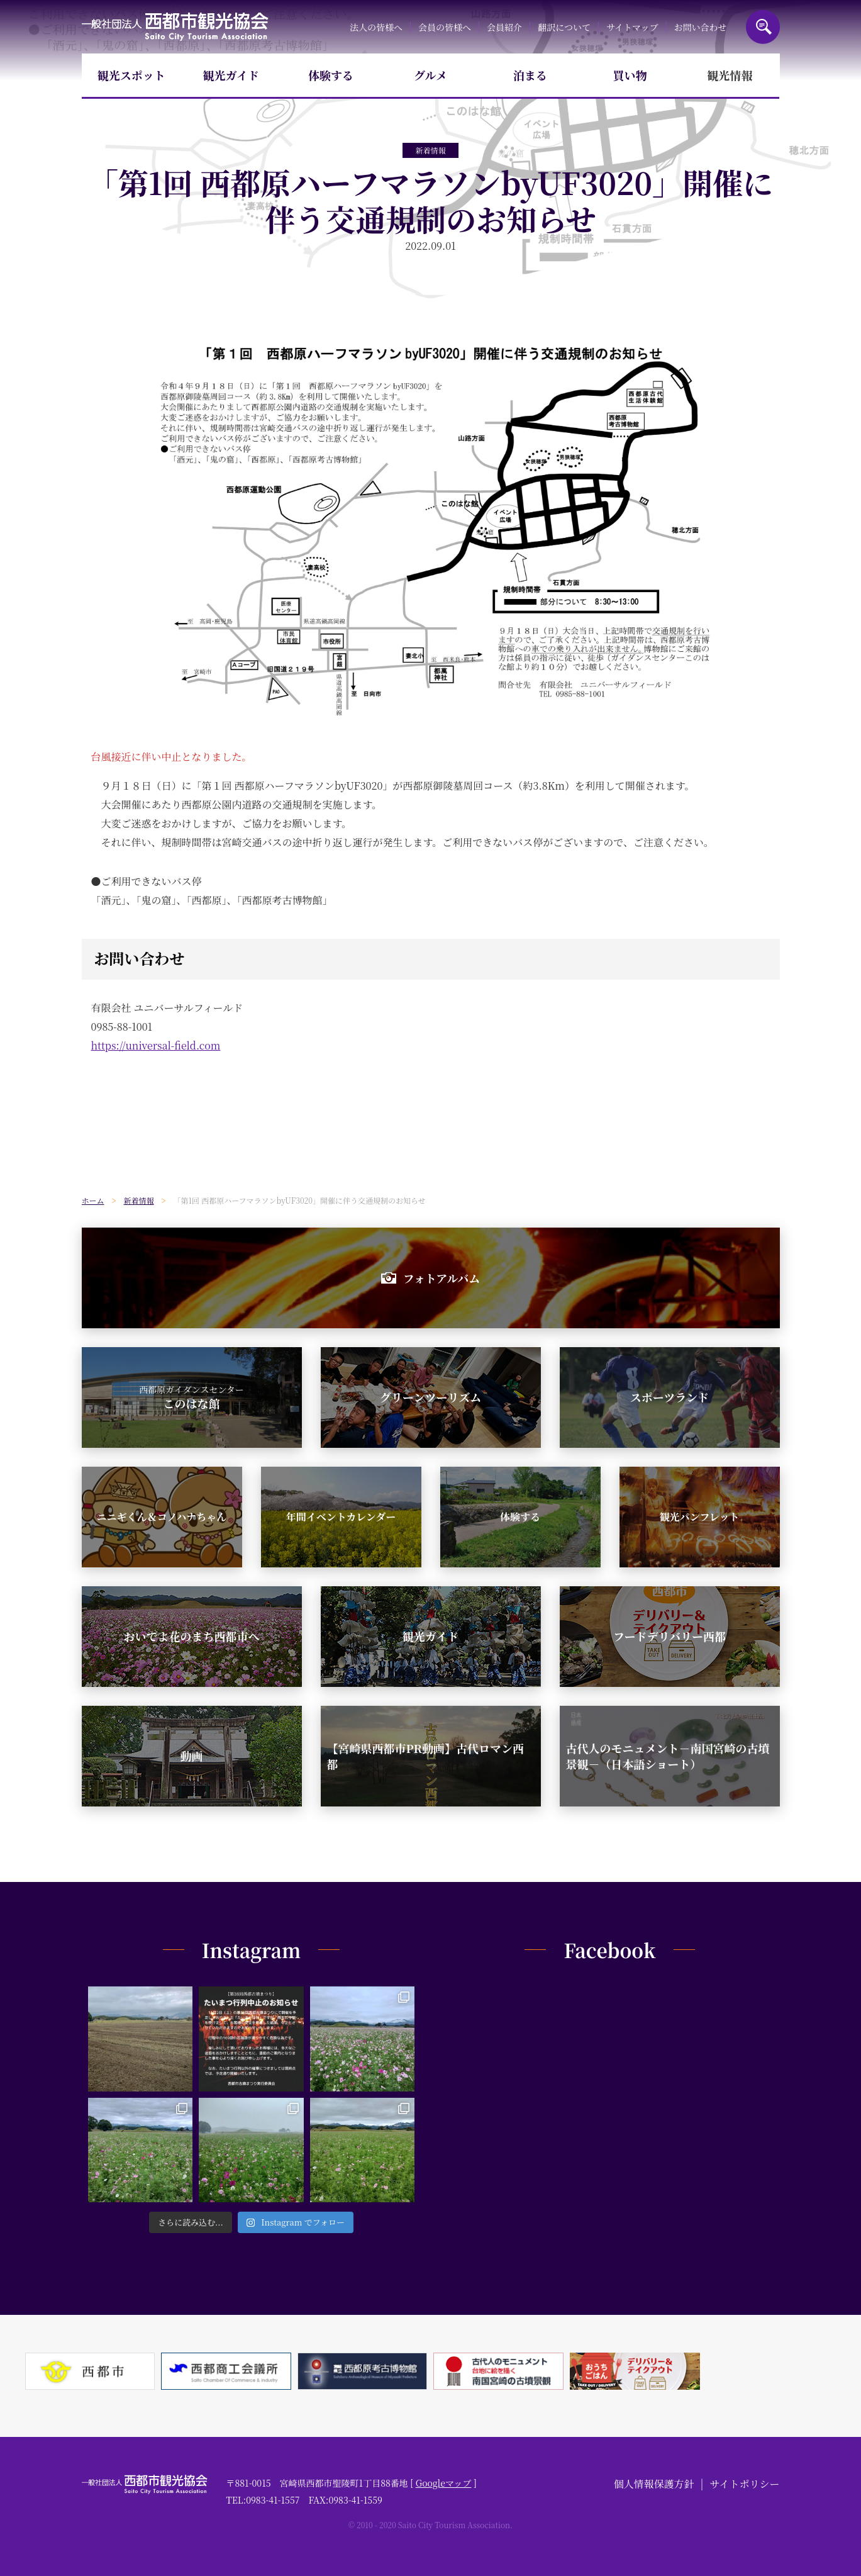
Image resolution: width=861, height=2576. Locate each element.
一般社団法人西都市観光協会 (175, 27)
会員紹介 (504, 27)
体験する (330, 75)
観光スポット (131, 75)
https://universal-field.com (156, 1045)
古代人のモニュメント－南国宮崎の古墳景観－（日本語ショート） (668, 1756)
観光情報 (729, 75)
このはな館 (191, 1397)
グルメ (430, 75)
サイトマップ (632, 27)
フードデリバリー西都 (669, 1636)
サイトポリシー (745, 2484)
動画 (192, 1755)
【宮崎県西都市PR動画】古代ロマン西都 (425, 1756)
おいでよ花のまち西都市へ (192, 1636)
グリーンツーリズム (430, 1397)
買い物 (630, 75)
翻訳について (564, 27)
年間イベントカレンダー (341, 1516)
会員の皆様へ (444, 27)
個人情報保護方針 (654, 2484)
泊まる (530, 75)
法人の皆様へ (376, 27)
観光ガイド (231, 75)
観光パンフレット (699, 1516)
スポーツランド (669, 1397)
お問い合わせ (700, 27)
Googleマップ (444, 2483)
